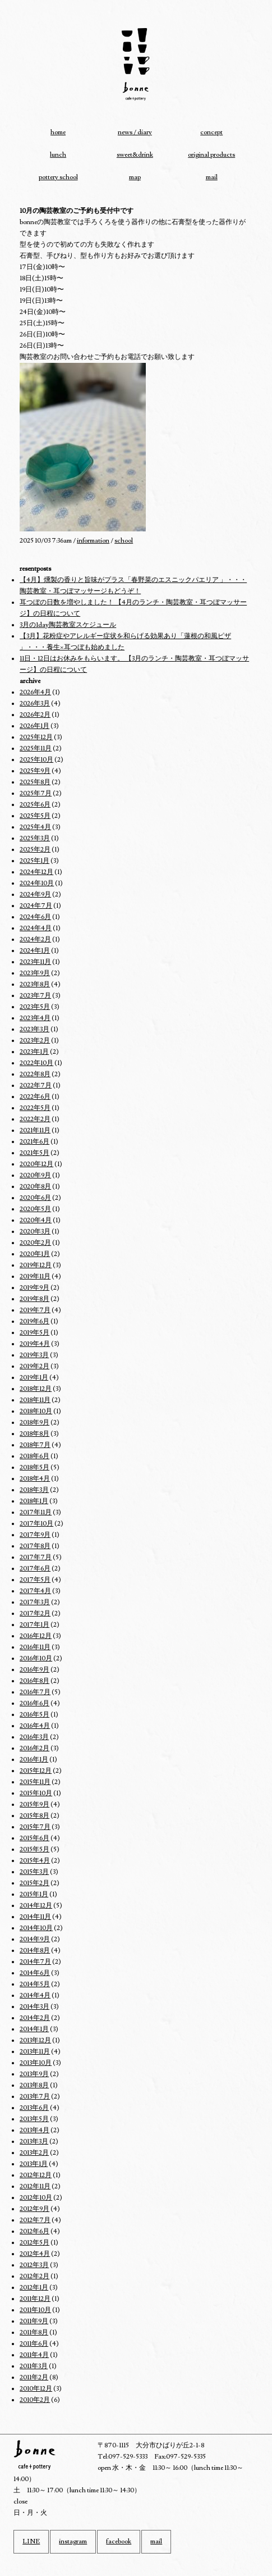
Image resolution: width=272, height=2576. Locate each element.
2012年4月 (35, 2254)
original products (211, 155)
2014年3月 (34, 2006)
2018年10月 (36, 1411)
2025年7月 (36, 793)
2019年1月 (34, 1377)
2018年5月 (34, 1467)
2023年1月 (34, 1052)
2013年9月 (34, 2074)
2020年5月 (35, 1209)
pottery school (58, 177)
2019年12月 (36, 1265)
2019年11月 (35, 1276)
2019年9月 (34, 1288)
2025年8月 (35, 782)
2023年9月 (35, 973)
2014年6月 (35, 1973)
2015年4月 (35, 1860)
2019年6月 (34, 1321)
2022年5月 (35, 1108)
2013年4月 (34, 2130)
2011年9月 (34, 2321)
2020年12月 (36, 1164)
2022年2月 (35, 1119)
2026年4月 (35, 692)
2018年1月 (34, 1501)
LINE (31, 2541)
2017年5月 (35, 1580)
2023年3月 (34, 1029)
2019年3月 (34, 1355)
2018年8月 (34, 1434)
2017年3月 (35, 1602)
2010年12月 (36, 2388)
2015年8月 (34, 1816)
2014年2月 (35, 2018)
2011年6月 (34, 2344)
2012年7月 (35, 2220)
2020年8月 (35, 1186)
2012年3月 (34, 2265)
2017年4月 (35, 1591)
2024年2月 (35, 939)
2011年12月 (35, 2299)
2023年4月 (35, 1018)
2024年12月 (36, 872)
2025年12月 (36, 737)
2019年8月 (34, 1299)
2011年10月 (35, 2310)
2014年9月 (35, 1939)
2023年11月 (35, 962)
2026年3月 (35, 703)
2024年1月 (35, 950)
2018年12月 (36, 1389)
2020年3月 (35, 1231)
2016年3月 (34, 1737)
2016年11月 (35, 1647)
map (135, 177)
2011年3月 (34, 2366)
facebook (118, 2541)
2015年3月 (34, 1872)
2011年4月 (34, 2355)
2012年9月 (34, 2209)
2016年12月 (36, 1636)
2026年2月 (35, 715)
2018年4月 (35, 1478)
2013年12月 (35, 2040)
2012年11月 (35, 2186)
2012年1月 (34, 2287)
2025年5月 (35, 816)
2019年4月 (35, 1344)
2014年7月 (35, 1962)
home (58, 132)
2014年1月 (34, 2029)
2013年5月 (34, 2119)
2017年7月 (36, 1557)
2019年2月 (34, 1366)
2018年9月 (34, 1422)
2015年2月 (34, 1883)
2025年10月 (36, 759)
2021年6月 (34, 1141)
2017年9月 (35, 1535)
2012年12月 (36, 2175)
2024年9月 (35, 894)
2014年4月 (35, 1995)
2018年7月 (35, 1445)
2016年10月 (36, 1658)
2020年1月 (35, 1254)
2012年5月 (34, 2242)
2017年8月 (35, 1546)
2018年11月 (35, 1400)
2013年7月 (35, 2096)
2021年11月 (35, 1130)
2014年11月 (35, 1917)
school (123, 540)
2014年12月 (36, 1905)
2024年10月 (37, 883)
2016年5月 (34, 1714)
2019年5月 (34, 1332)
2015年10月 (36, 1793)
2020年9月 (35, 1175)
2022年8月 (35, 1074)
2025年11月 (36, 748)
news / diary (135, 132)
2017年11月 (36, 1512)
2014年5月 (35, 1984)
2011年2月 (34, 2377)
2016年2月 (34, 1748)
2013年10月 (36, 2063)
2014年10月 (36, 1928)
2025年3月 (35, 838)
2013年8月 (34, 2085)
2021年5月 (34, 1153)
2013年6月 (34, 2108)
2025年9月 (35, 771)
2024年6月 (35, 917)
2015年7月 (35, 1827)
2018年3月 (34, 1490)
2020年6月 (35, 1198)
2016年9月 (34, 1669)
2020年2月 (35, 1243)
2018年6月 (34, 1456)
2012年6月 (34, 2231)
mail (212, 177)
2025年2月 (35, 849)
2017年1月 (34, 1625)
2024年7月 (36, 906)
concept (211, 132)
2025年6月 (35, 804)
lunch (58, 155)
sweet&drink (135, 155)
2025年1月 (34, 861)
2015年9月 (34, 1804)
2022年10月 (36, 1063)
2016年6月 (34, 1703)
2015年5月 (34, 1849)
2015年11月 (35, 1782)
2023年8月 (35, 984)
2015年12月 (36, 1771)
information (93, 540)
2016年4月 (35, 1726)
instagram (73, 2541)
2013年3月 (34, 2141)
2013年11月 (35, 2051)
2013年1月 (34, 2164)
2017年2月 (35, 1613)
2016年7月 (35, 1692)
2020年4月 (36, 1220)
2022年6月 (35, 1097)
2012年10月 (36, 2197)
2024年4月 (36, 928)
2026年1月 (34, 726)
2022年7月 (36, 1085)
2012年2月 (34, 2276)
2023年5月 (35, 1007)
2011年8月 (34, 2332)
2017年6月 (35, 1568)
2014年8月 (35, 1950)
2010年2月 (35, 2400)
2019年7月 (35, 1310)
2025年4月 (35, 827)
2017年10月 (36, 1523)
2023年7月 (35, 995)
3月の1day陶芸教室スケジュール (68, 625)
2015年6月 (34, 1838)
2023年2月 (35, 1040)
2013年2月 (34, 2153)
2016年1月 (34, 1759)
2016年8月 (34, 1681)
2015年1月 (34, 1894)
